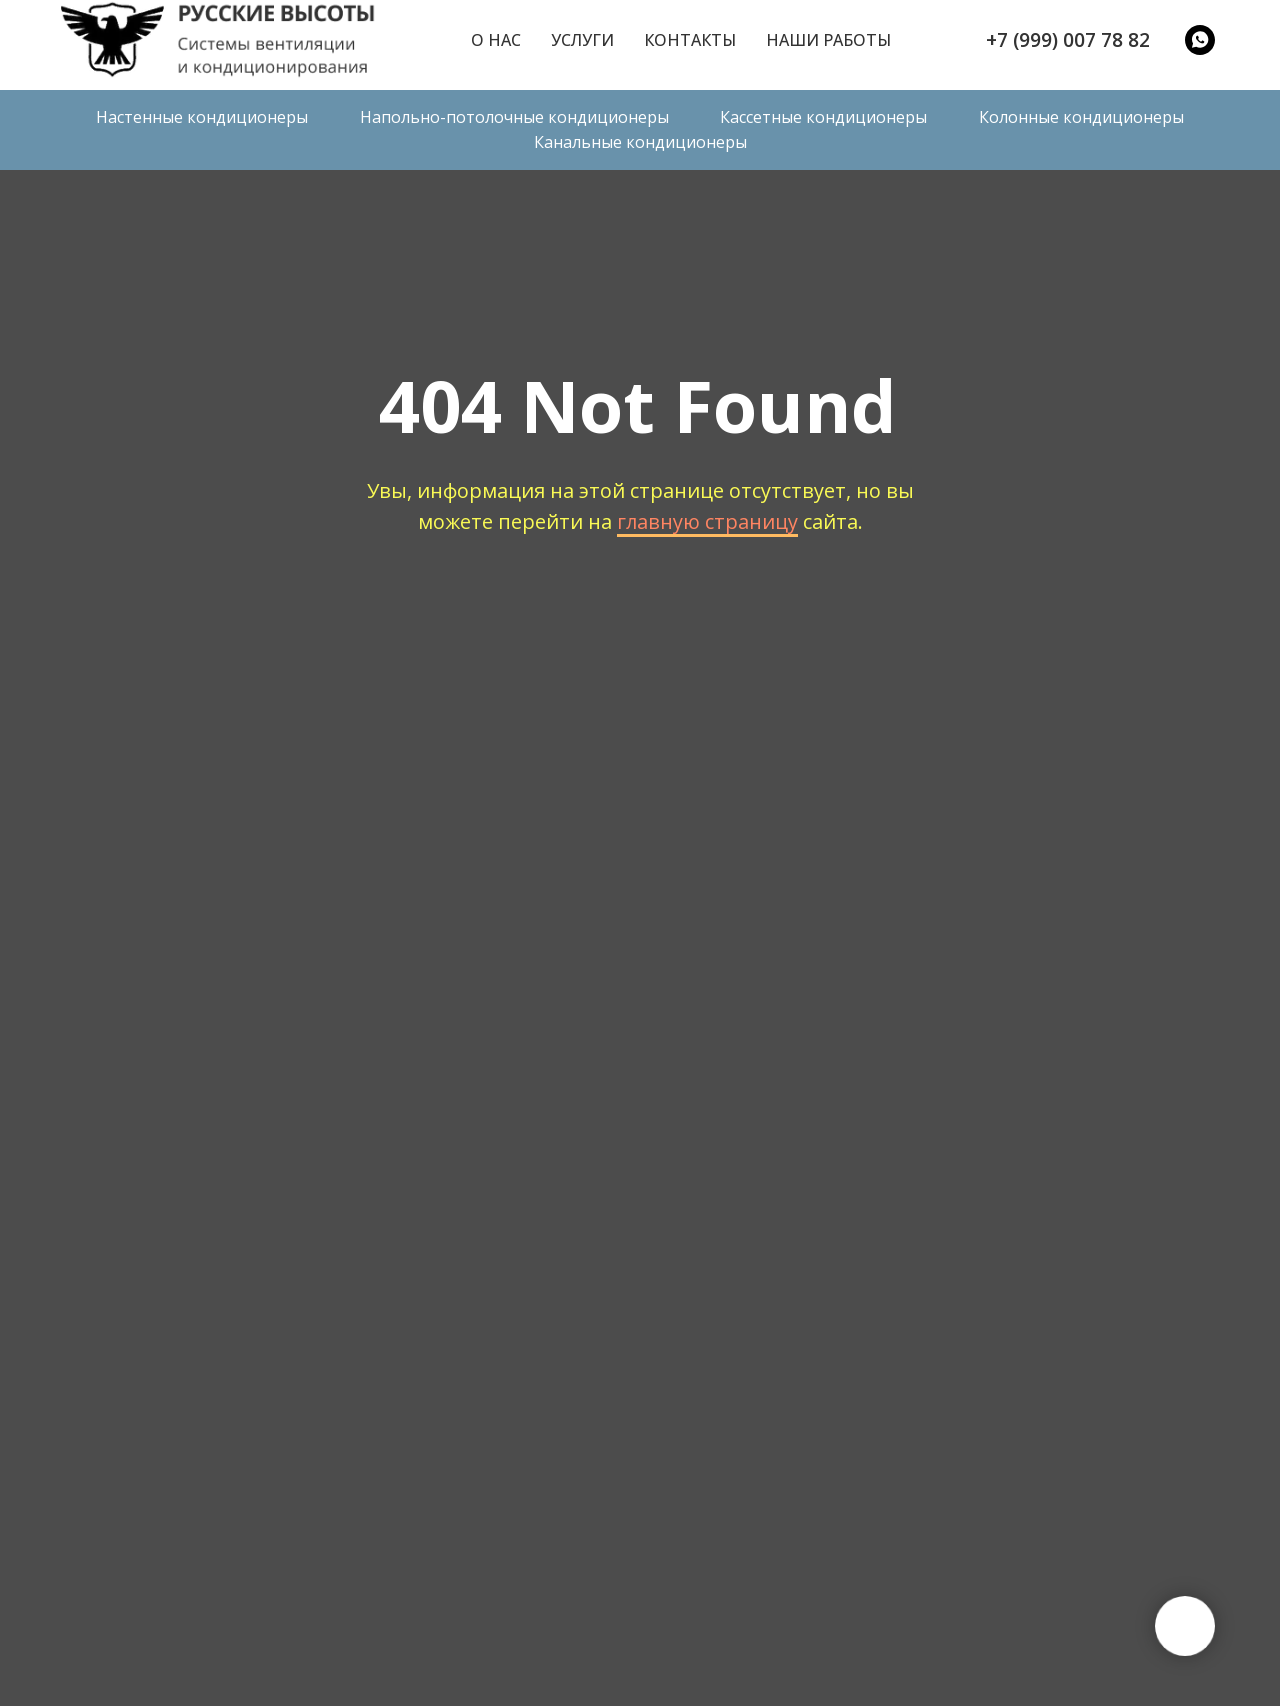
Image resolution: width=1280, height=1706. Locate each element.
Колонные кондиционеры (1081, 117)
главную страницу (707, 521)
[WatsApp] (1200, 40)
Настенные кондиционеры (202, 117)
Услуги (582, 40)
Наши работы (828, 40)
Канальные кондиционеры (640, 142)
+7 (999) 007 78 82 (1068, 40)
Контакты (690, 40)
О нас (496, 40)
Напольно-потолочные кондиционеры (514, 117)
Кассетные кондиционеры (823, 117)
